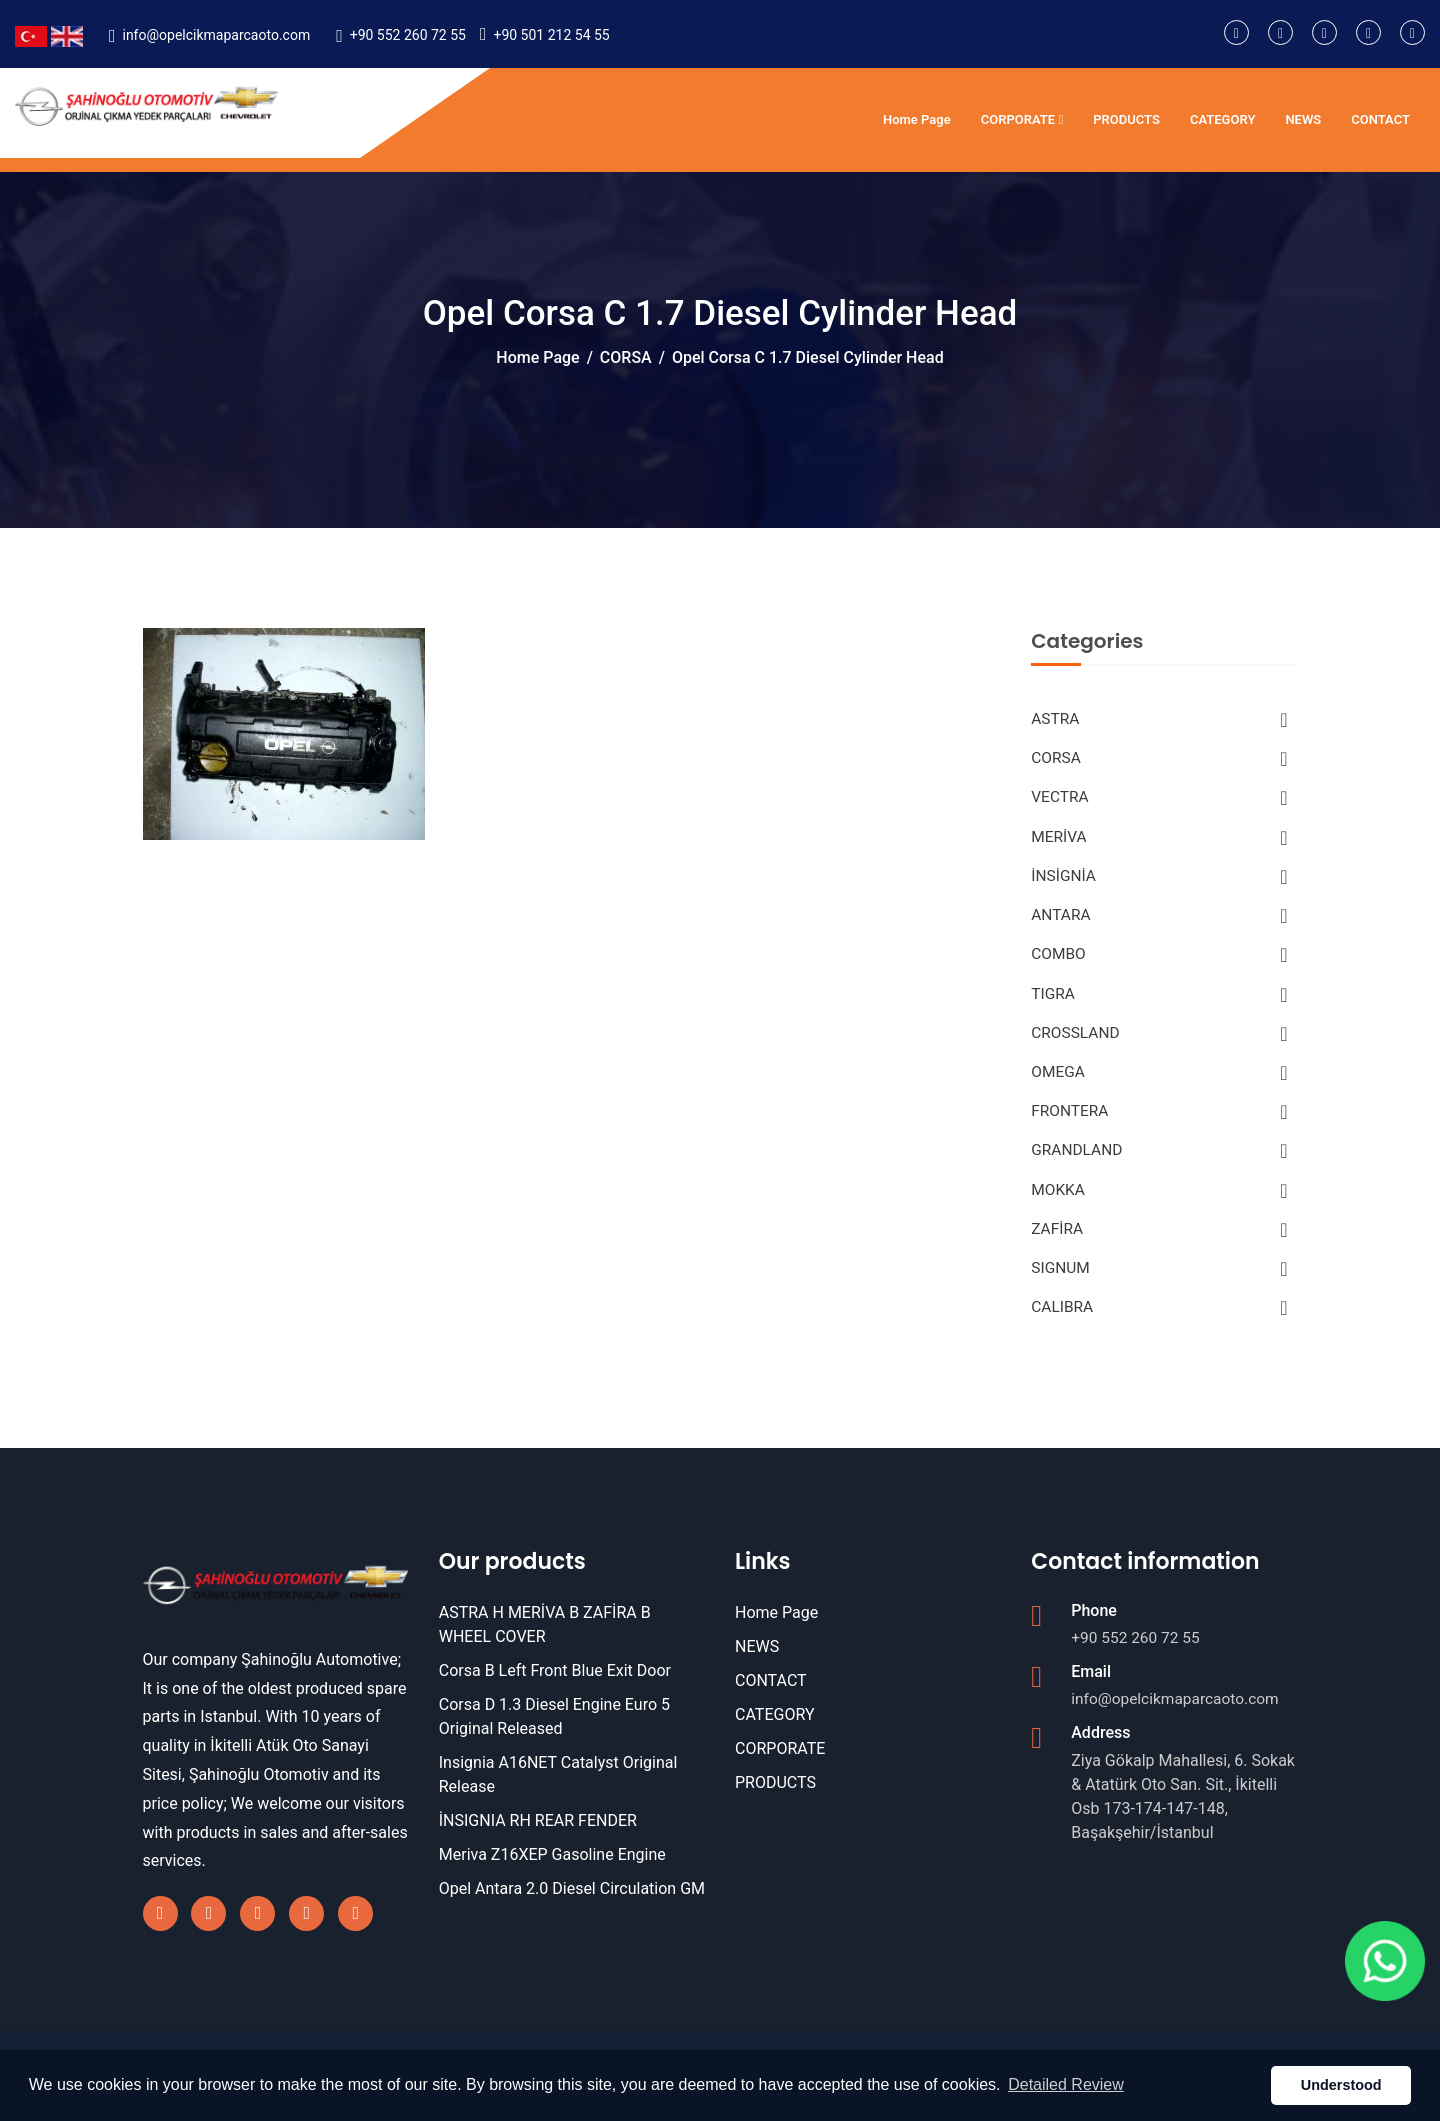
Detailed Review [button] (1066, 2084)
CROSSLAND (1159, 1040)
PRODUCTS (1126, 119)
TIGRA (1159, 1000)
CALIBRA (1159, 1320)
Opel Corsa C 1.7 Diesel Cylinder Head (808, 357)
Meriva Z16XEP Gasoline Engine (552, 1867)
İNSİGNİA (1159, 880)
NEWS (1303, 119)
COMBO (1159, 960)
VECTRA (1159, 800)
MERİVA (1159, 840)
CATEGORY (1222, 119)
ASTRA (1159, 720)
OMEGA (1159, 1080)
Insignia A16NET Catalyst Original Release (558, 1787)
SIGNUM (1159, 1280)
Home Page (917, 119)
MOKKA (1159, 1200)
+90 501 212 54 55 (551, 35)
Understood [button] (1341, 2085)
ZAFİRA (1159, 1240)
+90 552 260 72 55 (408, 35)
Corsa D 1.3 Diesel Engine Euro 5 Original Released (554, 1729)
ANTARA (1159, 920)
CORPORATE (1022, 119)
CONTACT (1380, 119)
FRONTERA (1159, 1120)
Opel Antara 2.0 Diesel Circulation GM (572, 1901)
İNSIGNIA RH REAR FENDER (538, 1833)
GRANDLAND (1159, 1160)
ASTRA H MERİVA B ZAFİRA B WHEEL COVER (545, 1637)
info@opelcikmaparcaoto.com (216, 35)
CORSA (626, 357)
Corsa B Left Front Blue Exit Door (555, 1683)
